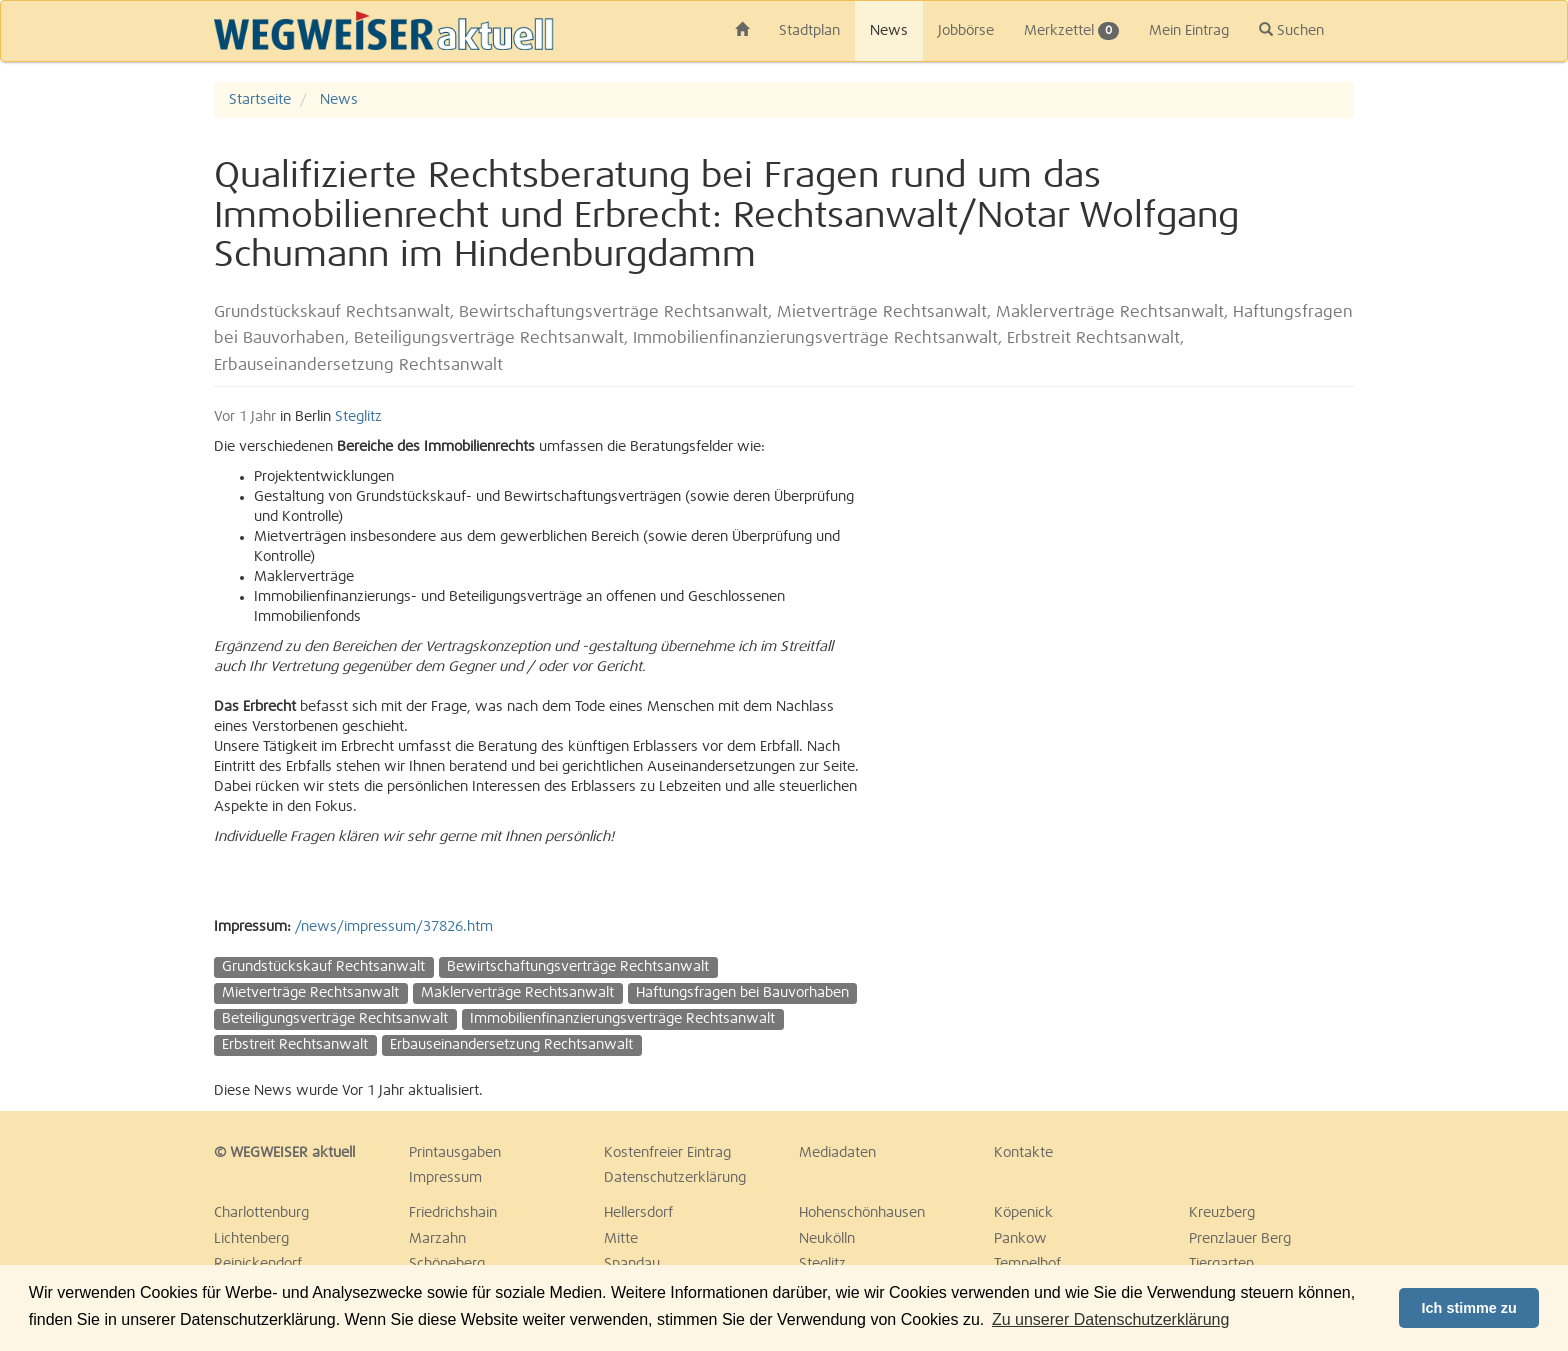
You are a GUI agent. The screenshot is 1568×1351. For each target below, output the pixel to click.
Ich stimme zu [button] (1469, 1308)
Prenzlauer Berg (1240, 1239)
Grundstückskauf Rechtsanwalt (323, 967)
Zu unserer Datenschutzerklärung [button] (1110, 1319)
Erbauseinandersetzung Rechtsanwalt (511, 1045)
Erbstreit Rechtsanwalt (295, 1045)
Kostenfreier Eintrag (667, 1153)
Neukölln (827, 1239)
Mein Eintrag (1189, 31)
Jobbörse (966, 31)
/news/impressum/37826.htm (394, 927)
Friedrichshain (453, 1213)
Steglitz (358, 417)
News (889, 31)
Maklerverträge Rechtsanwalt (517, 993)
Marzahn (437, 1239)
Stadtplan (809, 31)
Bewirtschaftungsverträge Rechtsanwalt (578, 967)
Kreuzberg (1222, 1213)
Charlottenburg (261, 1213)
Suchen (1291, 30)
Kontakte (1023, 1153)
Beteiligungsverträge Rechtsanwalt (335, 1019)
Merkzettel (1071, 31)
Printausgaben (455, 1153)
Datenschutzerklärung (675, 1178)
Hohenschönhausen (862, 1213)
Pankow (1020, 1239)
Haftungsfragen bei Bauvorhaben (742, 993)
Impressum (445, 1178)
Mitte (621, 1239)
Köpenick (1023, 1213)
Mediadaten (837, 1153)
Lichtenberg (251, 1239)
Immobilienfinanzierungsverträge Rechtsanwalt (622, 1019)
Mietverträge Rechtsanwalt (310, 993)
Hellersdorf (638, 1213)
